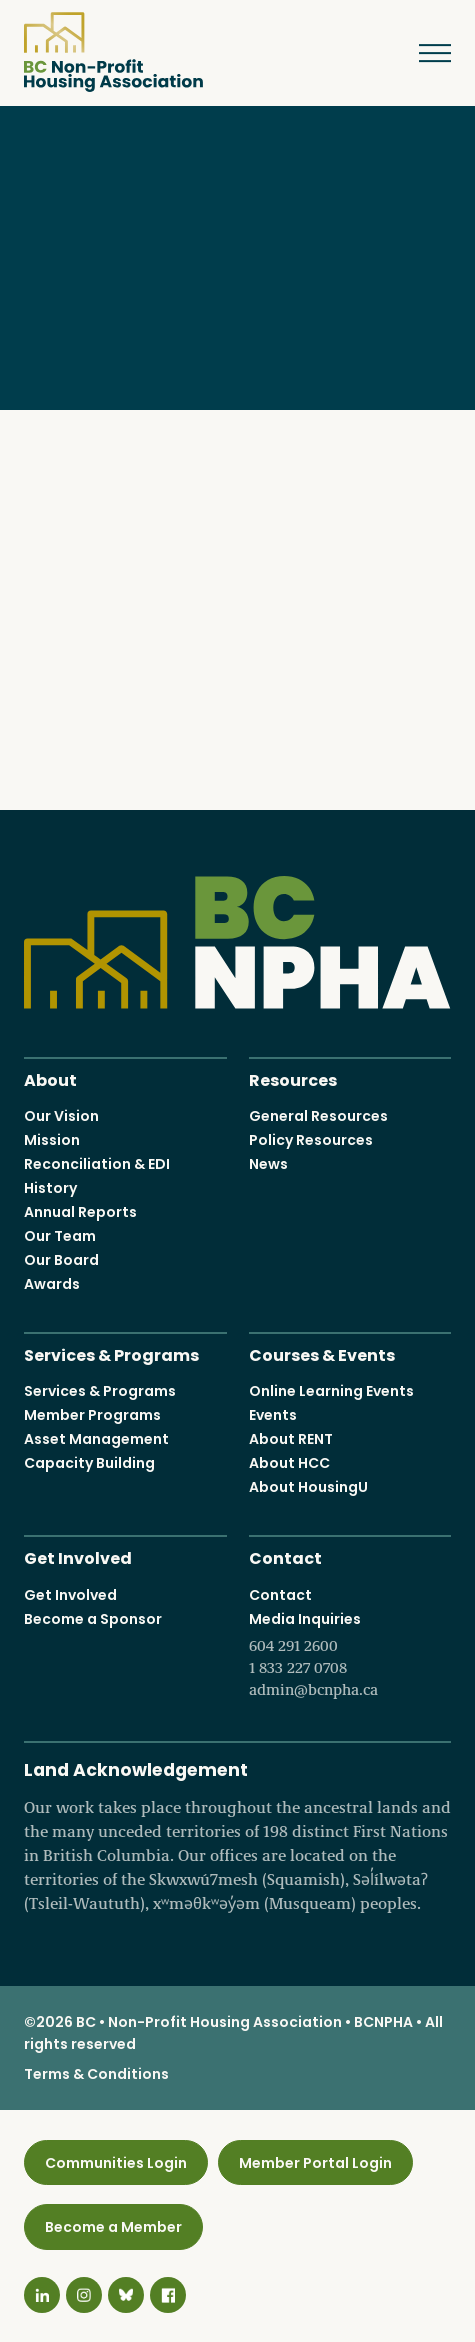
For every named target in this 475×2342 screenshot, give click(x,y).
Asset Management (96, 1439)
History (50, 1188)
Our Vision (61, 1116)
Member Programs (92, 1415)
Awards (52, 1284)
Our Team (60, 1236)
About (50, 1077)
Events (273, 1415)
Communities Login (116, 2162)
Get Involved (78, 1556)
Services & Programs (111, 1353)
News (268, 1164)
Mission (52, 1140)
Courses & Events (322, 1353)
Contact (285, 1556)
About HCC (289, 1463)
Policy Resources (311, 1140)
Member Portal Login (315, 2162)
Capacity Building (89, 1463)
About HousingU (308, 1487)
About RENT (291, 1439)
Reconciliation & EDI (97, 1164)
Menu (420, 53)
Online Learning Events (331, 1391)
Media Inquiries (350, 1654)
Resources (293, 1077)
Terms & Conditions (96, 2073)
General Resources (318, 1116)
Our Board (61, 1260)
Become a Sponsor (93, 1618)
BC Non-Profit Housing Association (113, 52)
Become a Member (113, 2227)
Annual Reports (80, 1212)
